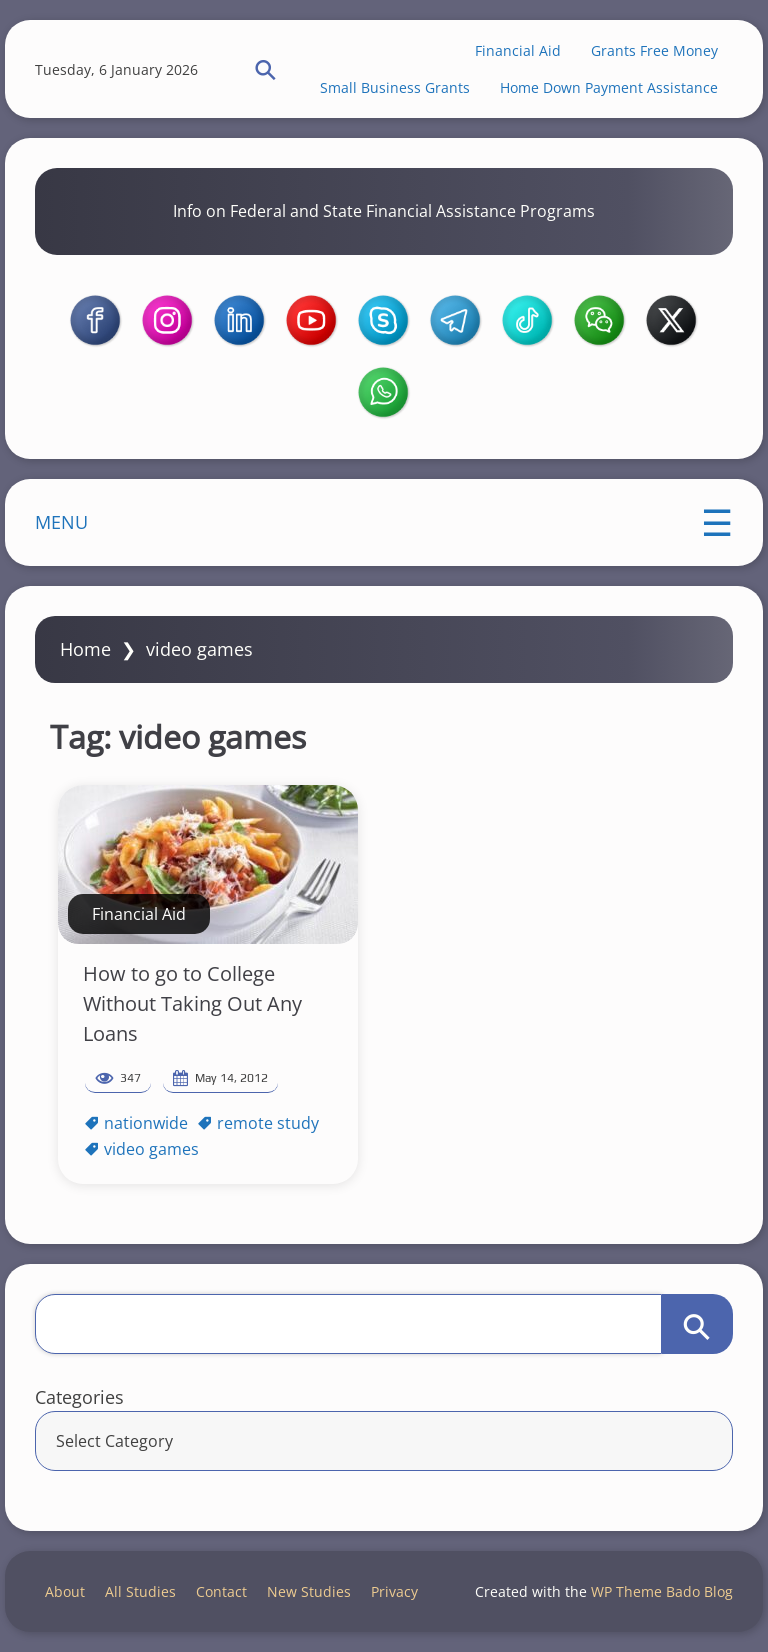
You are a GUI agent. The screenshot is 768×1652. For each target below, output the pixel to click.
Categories (79, 1397)
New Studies (309, 1591)
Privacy (394, 1591)
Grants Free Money (654, 50)
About (65, 1591)
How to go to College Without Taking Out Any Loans (192, 1003)
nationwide (146, 1123)
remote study (268, 1123)
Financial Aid (518, 50)
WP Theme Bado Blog (662, 1591)
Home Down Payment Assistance (609, 87)
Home (85, 649)
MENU (61, 522)
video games (151, 1149)
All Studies (140, 1591)
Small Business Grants (395, 87)
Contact (221, 1591)
